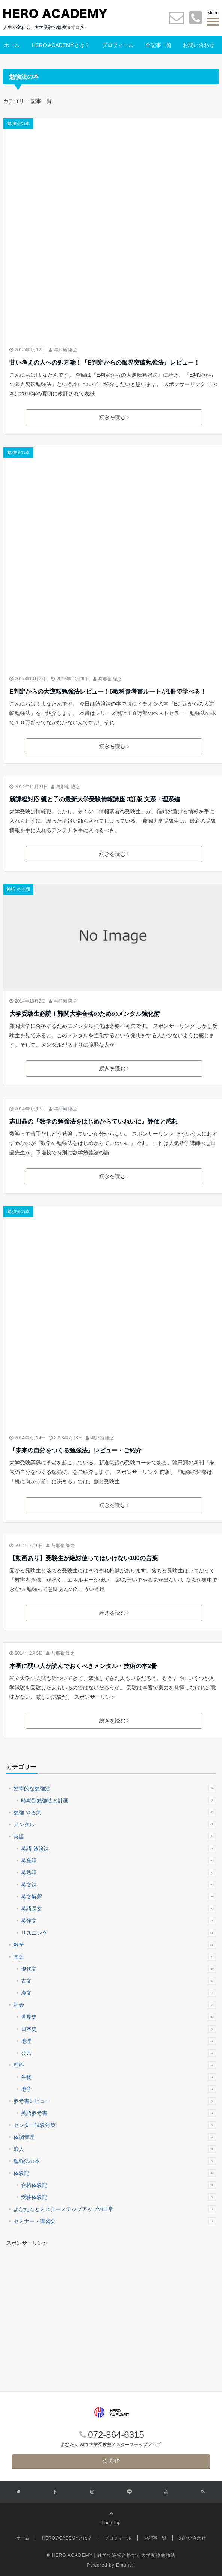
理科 (115, 2065)
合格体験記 (118, 2185)
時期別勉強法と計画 (118, 1800)
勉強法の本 (18, 123)
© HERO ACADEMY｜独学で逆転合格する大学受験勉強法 (111, 2555)
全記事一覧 (158, 45)
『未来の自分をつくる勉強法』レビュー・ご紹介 (75, 1450)
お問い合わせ (198, 45)
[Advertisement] (69, 2302)
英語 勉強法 (118, 1848)
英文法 (118, 1884)
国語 (115, 1957)
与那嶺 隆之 (65, 350)
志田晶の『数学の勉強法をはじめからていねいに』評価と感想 (93, 1121)
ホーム (12, 45)
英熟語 (118, 1872)
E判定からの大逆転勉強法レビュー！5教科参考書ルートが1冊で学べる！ (107, 691)
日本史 (118, 2029)
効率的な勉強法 (115, 1788)
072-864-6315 (116, 2435)
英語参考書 (118, 2113)
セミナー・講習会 (115, 2221)
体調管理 (115, 2137)
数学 (115, 1945)
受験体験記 (118, 2197)
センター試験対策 (115, 2125)
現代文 (118, 1969)
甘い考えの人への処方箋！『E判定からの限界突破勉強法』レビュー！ (104, 362)
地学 (118, 2089)
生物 (118, 2077)
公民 (118, 2053)
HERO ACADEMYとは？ (61, 45)
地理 (118, 2041)
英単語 (118, 1860)
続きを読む (114, 417)
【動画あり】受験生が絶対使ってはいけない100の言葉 (83, 1558)
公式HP (111, 2461)
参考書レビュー (115, 2101)
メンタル (115, 1824)
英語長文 (118, 1908)
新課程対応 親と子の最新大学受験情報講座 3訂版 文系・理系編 (94, 799)
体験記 (115, 2173)
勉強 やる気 (18, 889)
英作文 (118, 1920)
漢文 (118, 1993)
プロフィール (118, 45)
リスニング (118, 1933)
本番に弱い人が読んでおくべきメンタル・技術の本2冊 (83, 1666)
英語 (115, 1836)
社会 (115, 2005)
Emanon (125, 2565)
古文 (118, 1981)
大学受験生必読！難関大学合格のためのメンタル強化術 (84, 1013)
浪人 (115, 2149)
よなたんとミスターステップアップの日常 (115, 2209)
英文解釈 (118, 1896)
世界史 (118, 2017)
